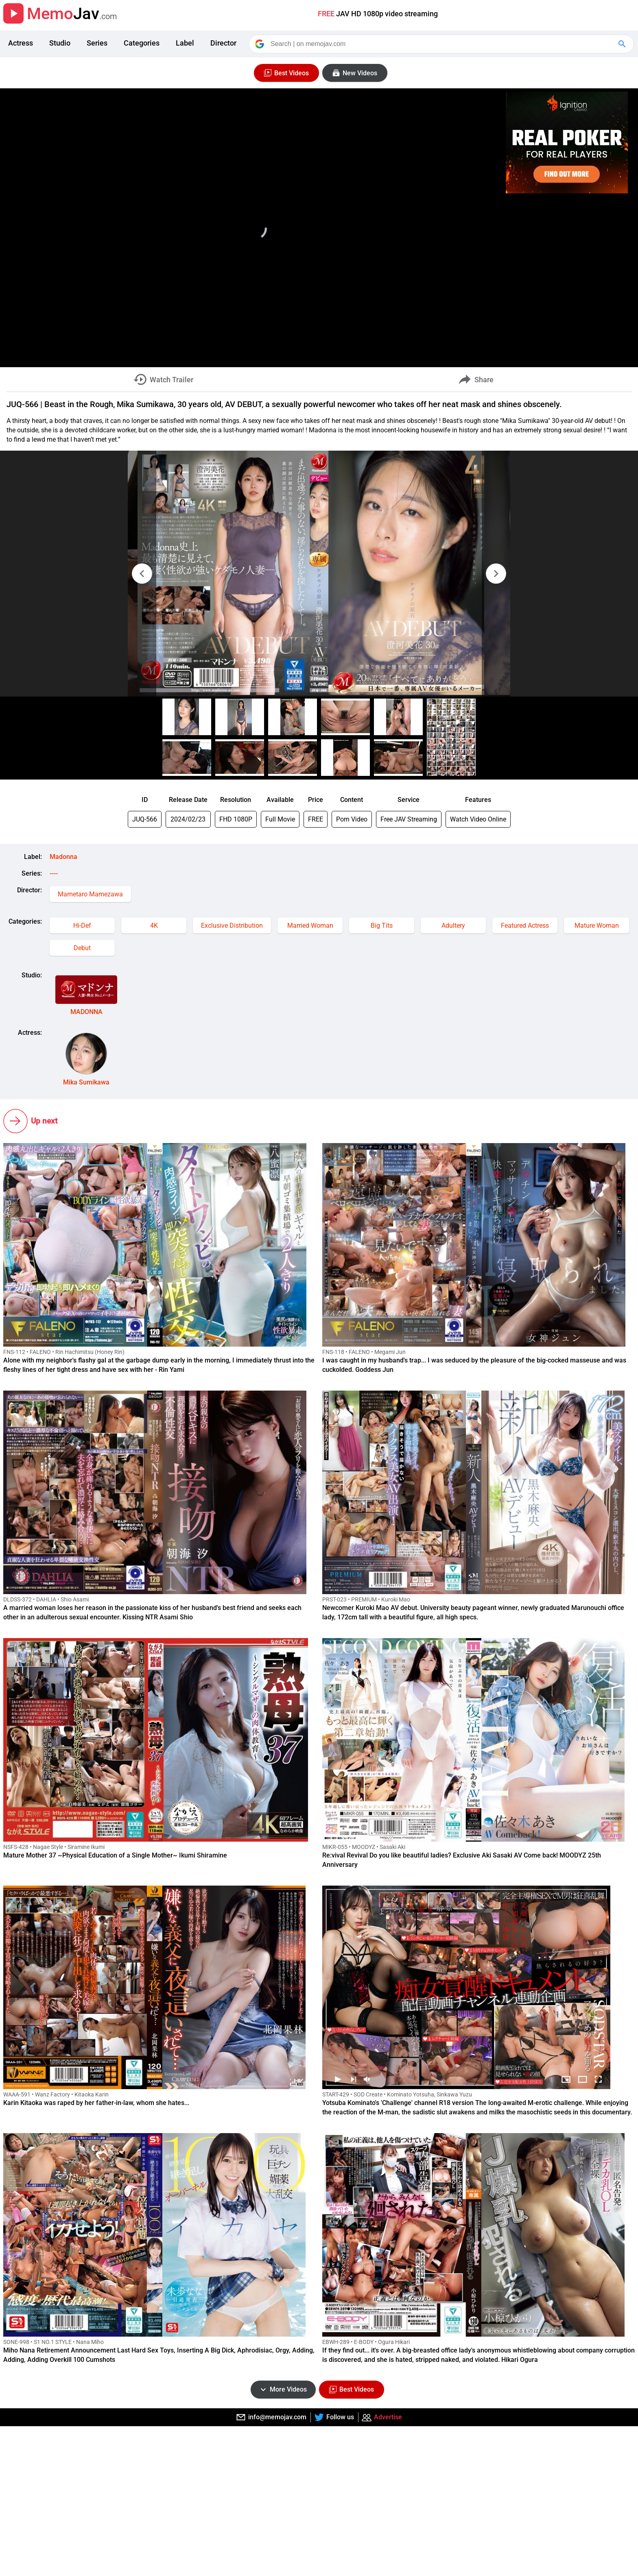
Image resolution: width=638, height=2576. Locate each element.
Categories (142, 43)
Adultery (453, 925)
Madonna (63, 857)
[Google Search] (623, 44)
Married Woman (310, 925)
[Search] (442, 44)
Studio (59, 43)
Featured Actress (525, 925)
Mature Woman (597, 925)
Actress (20, 43)
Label (185, 43)
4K (154, 925)
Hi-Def (82, 925)
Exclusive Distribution (232, 925)
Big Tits (382, 925)
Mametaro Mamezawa (90, 894)
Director (223, 43)
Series (97, 43)
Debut (82, 948)
